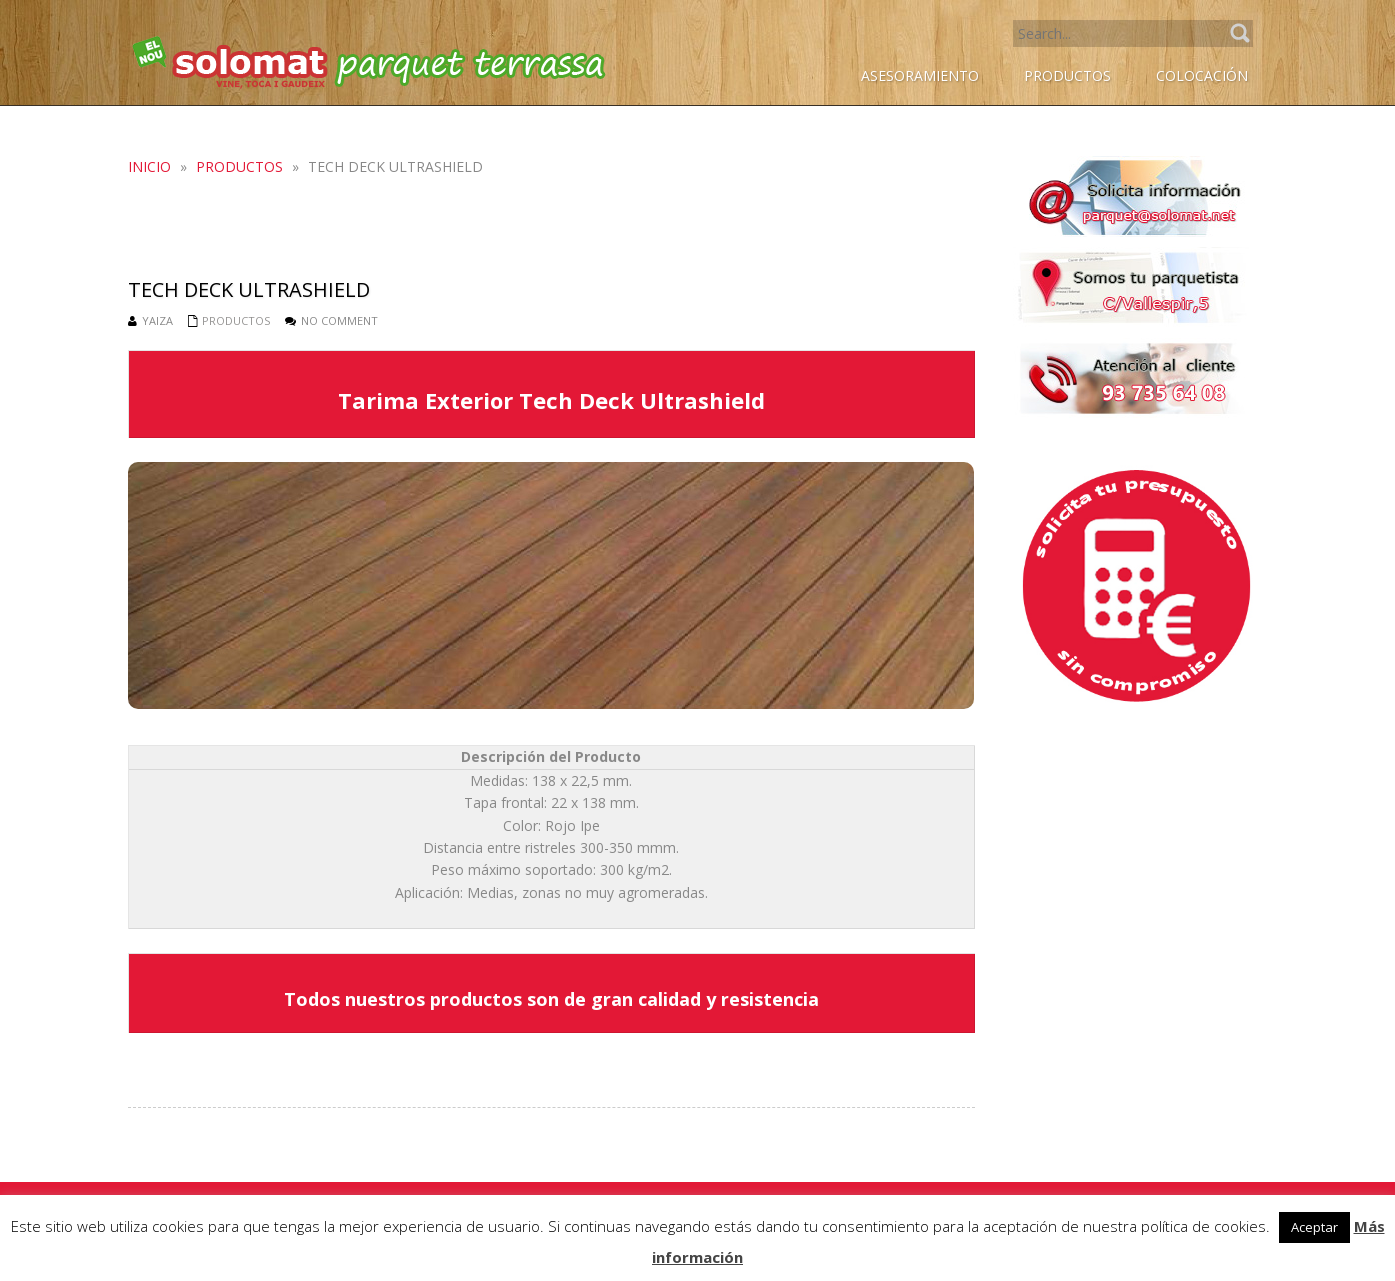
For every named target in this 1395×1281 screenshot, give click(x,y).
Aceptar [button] (1314, 1227)
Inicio (149, 166)
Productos (239, 166)
